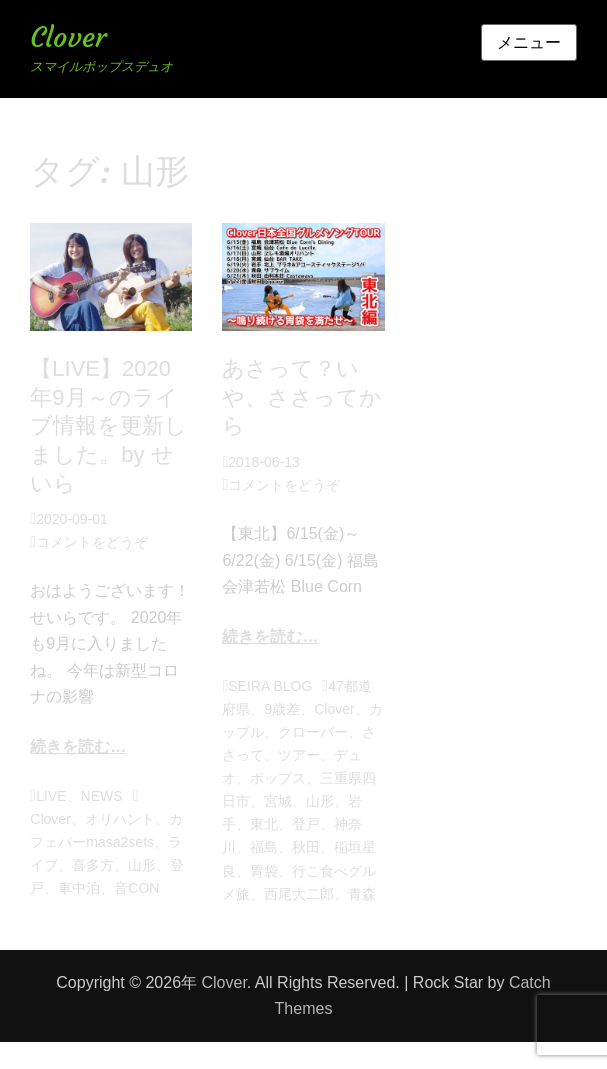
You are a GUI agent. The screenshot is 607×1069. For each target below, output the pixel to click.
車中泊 (79, 888)
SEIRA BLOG (270, 686)
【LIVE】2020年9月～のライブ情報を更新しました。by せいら (108, 425)
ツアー (299, 755)
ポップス (278, 778)
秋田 (306, 847)
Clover (68, 37)
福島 (264, 847)
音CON (136, 888)
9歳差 (282, 709)
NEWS (102, 796)
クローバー (313, 732)
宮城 (278, 801)
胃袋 (264, 871)
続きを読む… (78, 746)
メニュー (529, 42)
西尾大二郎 (299, 894)
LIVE (51, 796)
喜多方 (93, 865)
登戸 (306, 824)
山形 (142, 865)
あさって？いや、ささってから (302, 397)
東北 (264, 824)
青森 (362, 894)
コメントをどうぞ (92, 542)
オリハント (120, 819)
